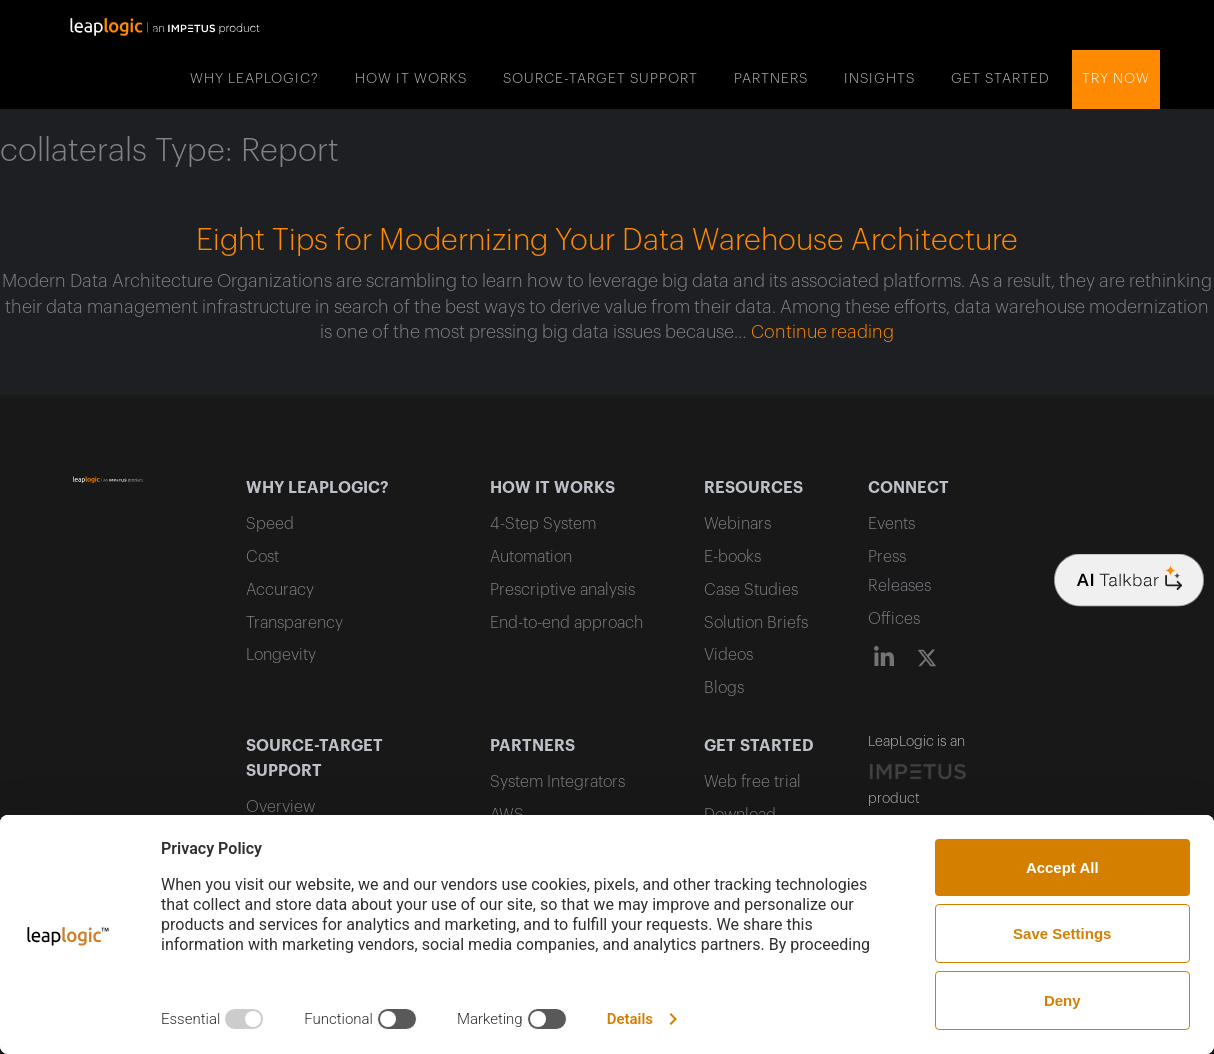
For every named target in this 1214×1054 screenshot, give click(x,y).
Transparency (294, 623)
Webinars (737, 524)
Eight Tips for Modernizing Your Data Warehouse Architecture (607, 241)
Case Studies (751, 590)
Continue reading (822, 332)
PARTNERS (771, 79)
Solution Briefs (756, 623)
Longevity (281, 655)
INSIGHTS (879, 79)
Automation (531, 557)
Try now (1116, 79)
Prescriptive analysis (562, 590)
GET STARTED (1000, 79)
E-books (732, 557)
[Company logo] (1129, 579)
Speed (270, 524)
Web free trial (752, 782)
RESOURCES (753, 488)
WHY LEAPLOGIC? (254, 79)
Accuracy (280, 590)
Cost (262, 557)
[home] (165, 25)
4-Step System (543, 524)
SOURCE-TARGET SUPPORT (600, 79)
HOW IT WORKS (411, 79)
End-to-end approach (566, 623)
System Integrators (557, 782)
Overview (280, 807)
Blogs (724, 688)
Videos (728, 655)
